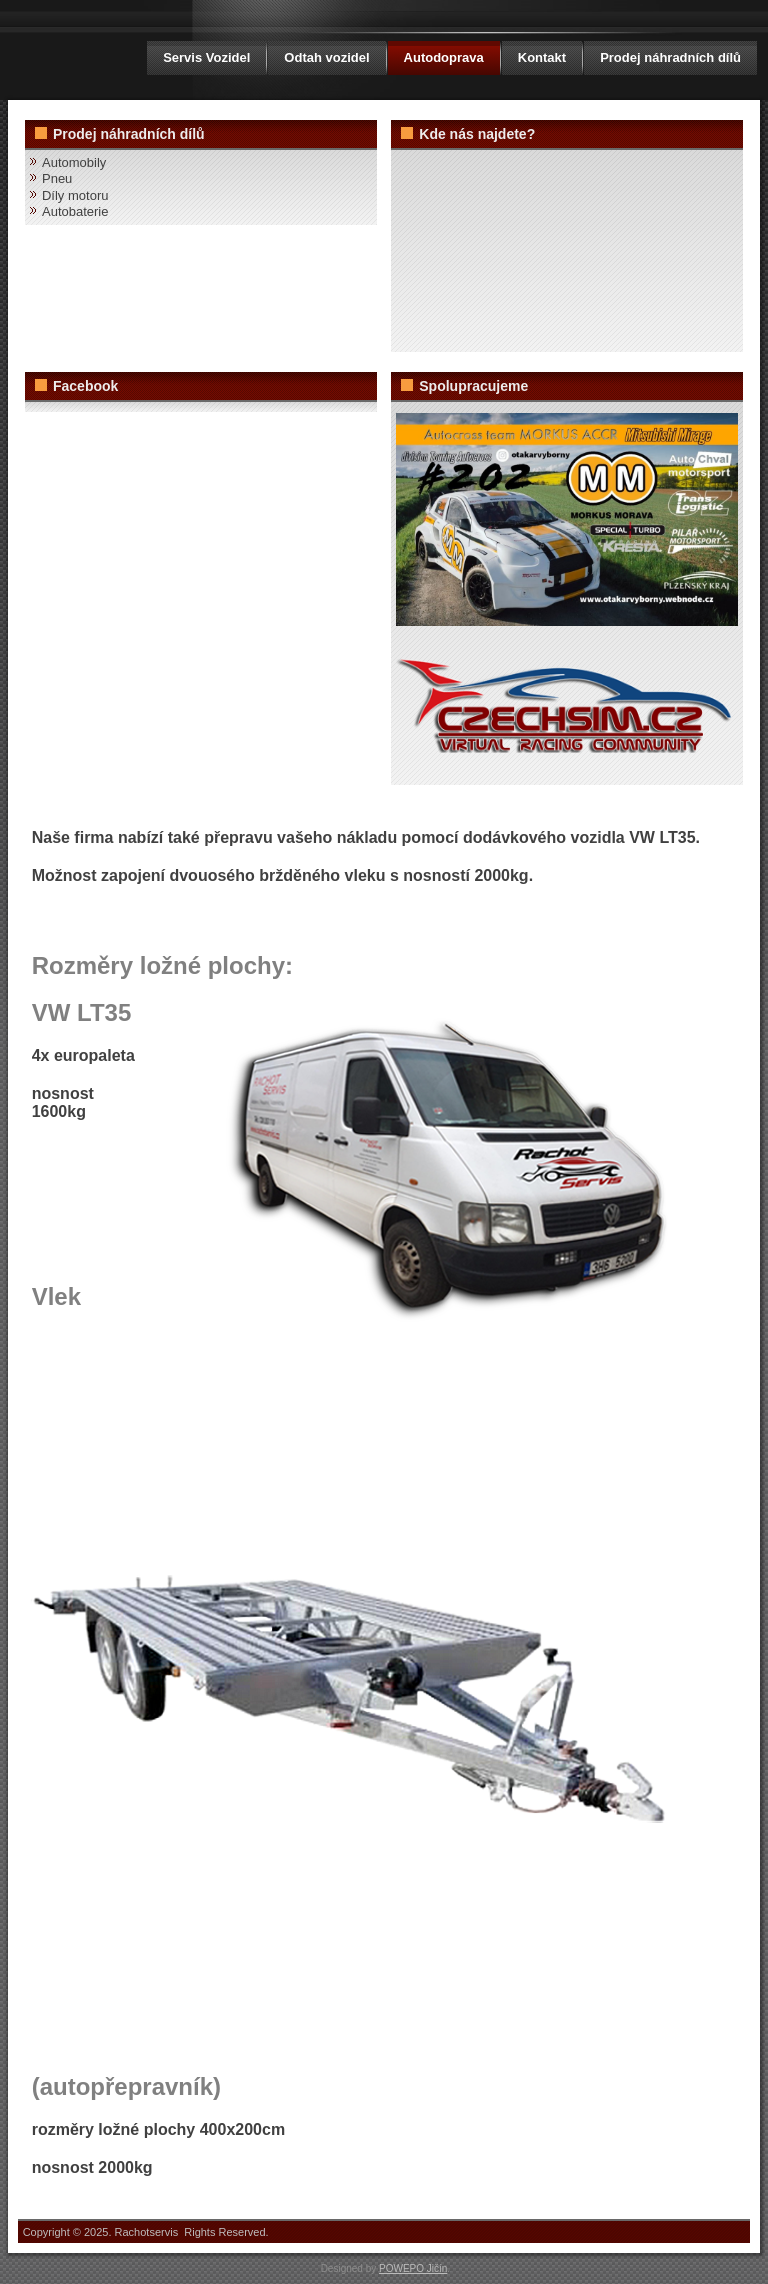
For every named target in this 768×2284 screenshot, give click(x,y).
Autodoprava (444, 57)
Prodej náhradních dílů (670, 57)
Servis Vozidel (206, 57)
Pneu (57, 178)
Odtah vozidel (326, 57)
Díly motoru (75, 195)
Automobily (74, 162)
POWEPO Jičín (413, 2268)
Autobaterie (75, 211)
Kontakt (542, 57)
